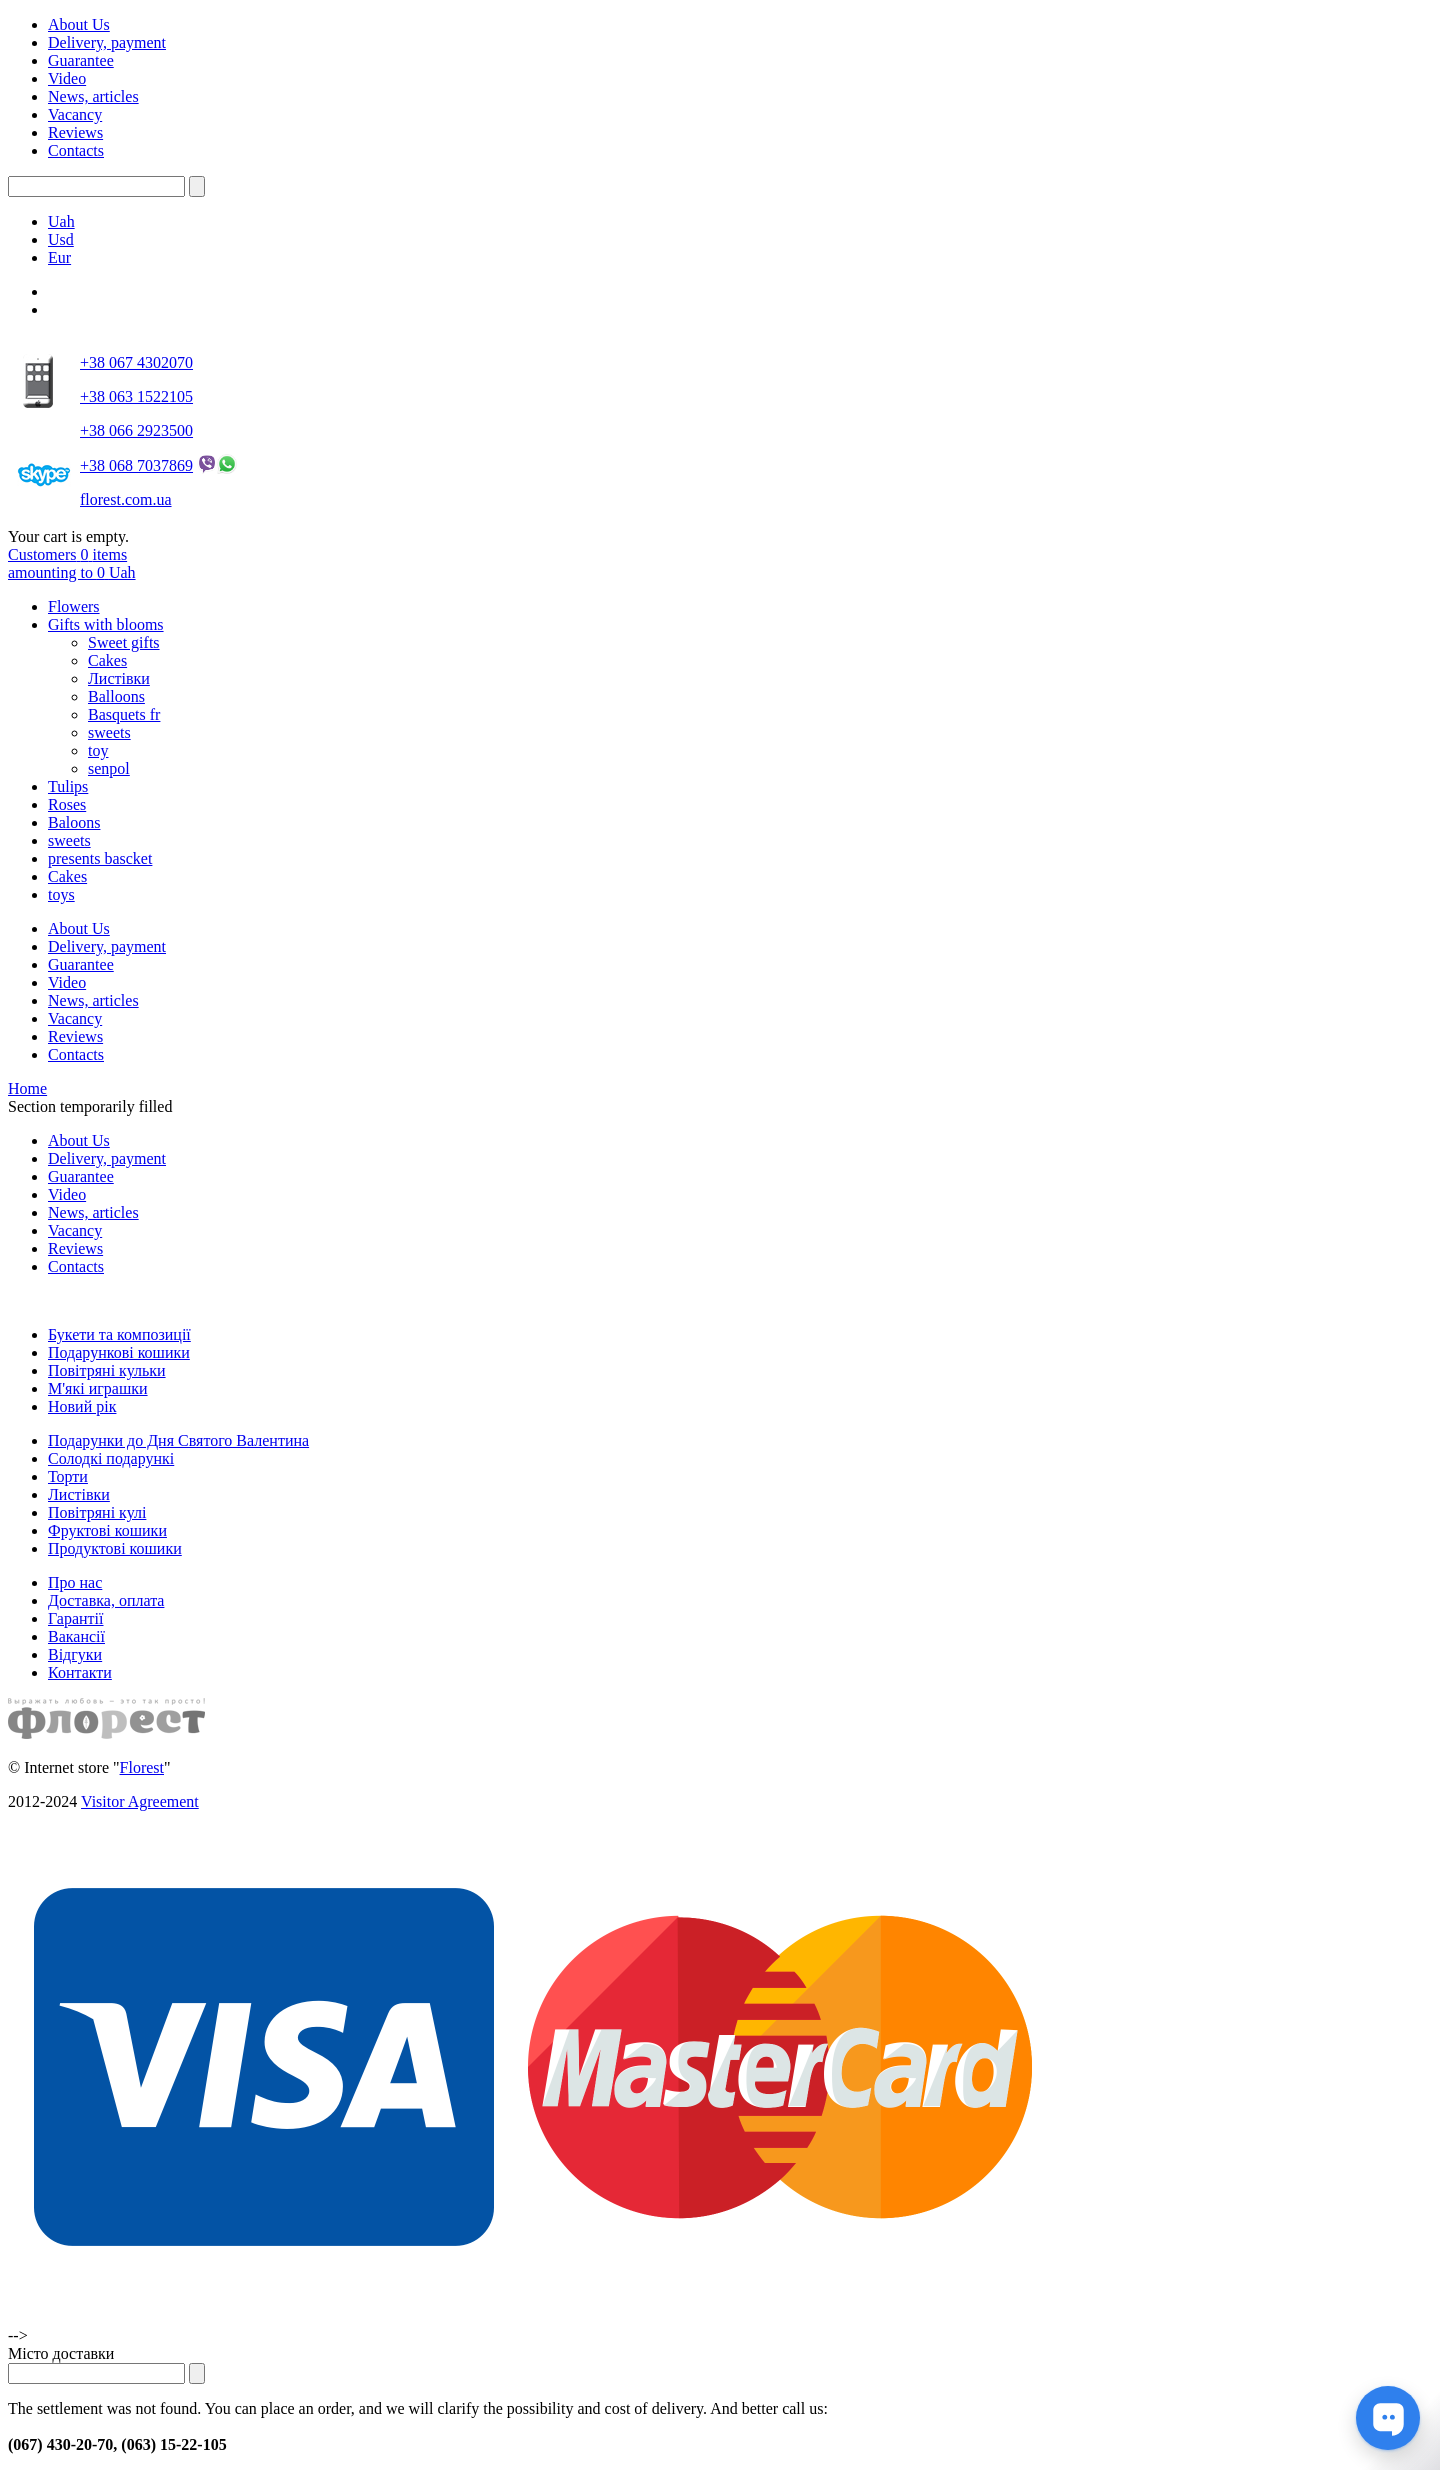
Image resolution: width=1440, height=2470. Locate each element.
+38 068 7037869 (136, 465)
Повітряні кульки (107, 1370)
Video (67, 78)
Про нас (75, 1582)
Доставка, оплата (106, 1600)
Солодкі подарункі (111, 1458)
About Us (79, 24)
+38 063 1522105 (136, 396)
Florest (142, 1767)
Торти (68, 1476)
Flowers (74, 606)
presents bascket (100, 858)
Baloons (74, 822)
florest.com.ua (126, 499)
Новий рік (82, 1406)
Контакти (80, 1672)
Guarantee (81, 60)
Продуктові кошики (115, 1548)
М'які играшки (98, 1388)
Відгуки (75, 1654)
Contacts (76, 150)
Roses (67, 804)
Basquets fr (124, 714)
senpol (109, 768)
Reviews (75, 132)
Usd (61, 239)
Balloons (116, 696)
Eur (59, 257)
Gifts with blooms (106, 624)
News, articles (93, 96)
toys (61, 894)
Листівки (119, 678)
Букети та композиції (119, 1334)
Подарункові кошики (119, 1352)
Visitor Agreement (140, 1801)
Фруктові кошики (107, 1530)
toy (98, 750)
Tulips (68, 786)
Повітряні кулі (97, 1512)
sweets (109, 732)
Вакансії (76, 1636)
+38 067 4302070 (136, 362)
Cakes (107, 660)
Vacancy (75, 114)
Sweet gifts (124, 642)
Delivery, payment (107, 42)
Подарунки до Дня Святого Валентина (178, 1440)
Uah (61, 221)
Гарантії (76, 1618)
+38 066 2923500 (136, 430)
